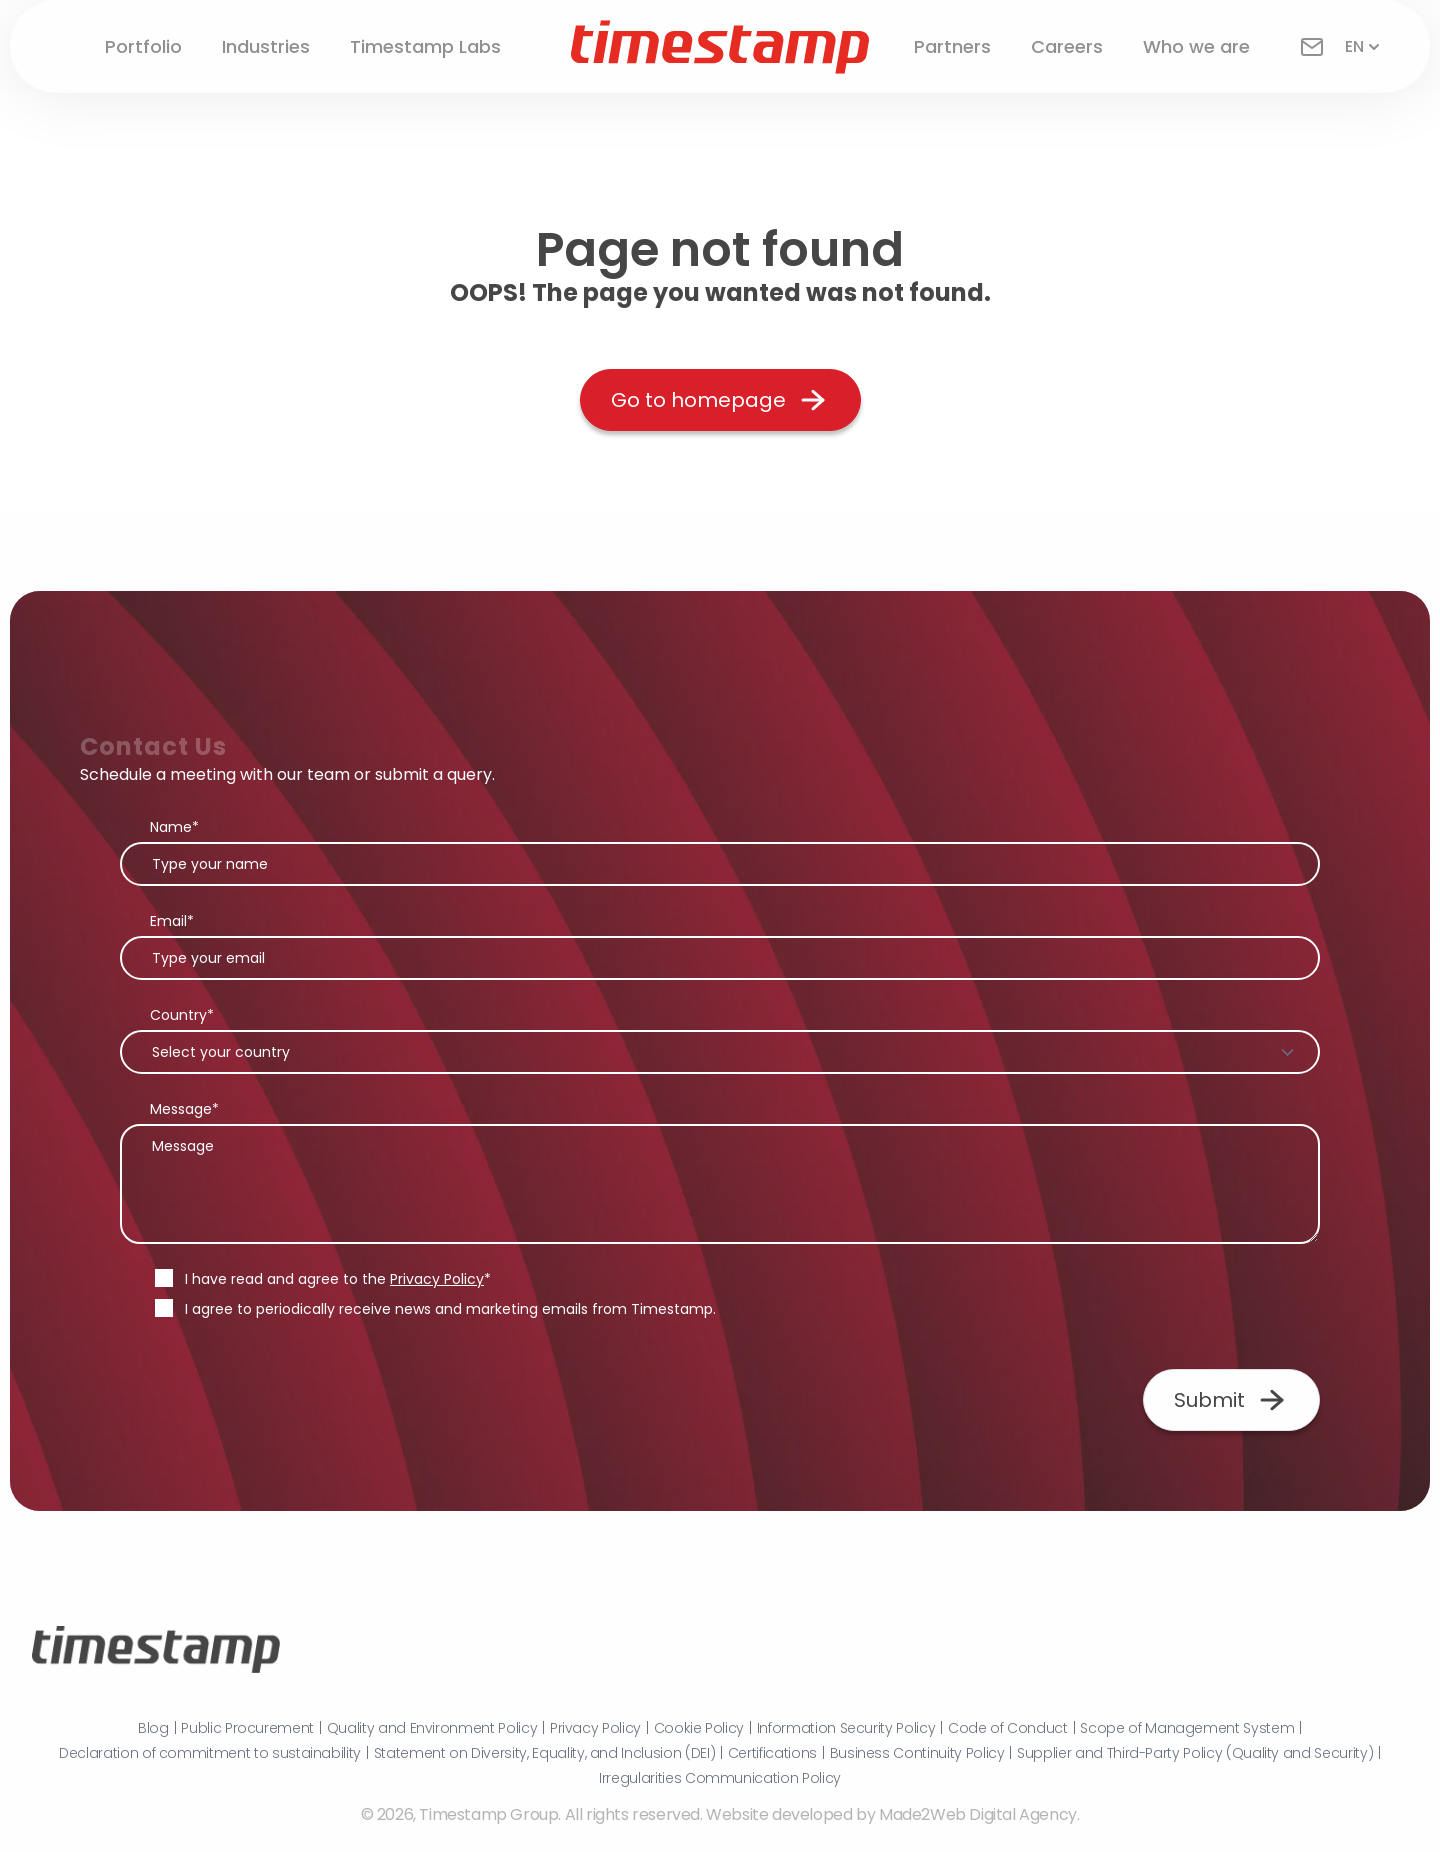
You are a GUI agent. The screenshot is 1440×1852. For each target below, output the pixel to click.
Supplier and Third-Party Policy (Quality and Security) (1195, 1753)
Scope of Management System (1187, 1728)
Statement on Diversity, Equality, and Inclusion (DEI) (544, 1753)
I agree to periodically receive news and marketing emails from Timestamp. (450, 1309)
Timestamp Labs (425, 46)
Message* (184, 1109)
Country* (182, 1015)
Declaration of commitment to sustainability (210, 1753)
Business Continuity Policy (917, 1753)
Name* (174, 827)
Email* (172, 921)
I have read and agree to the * (338, 1279)
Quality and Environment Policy (432, 1728)
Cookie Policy (699, 1728)
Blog (153, 1728)
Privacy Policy (437, 1279)
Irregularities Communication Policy (720, 1778)
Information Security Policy (846, 1728)
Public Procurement (247, 1728)
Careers (1067, 46)
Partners (952, 46)
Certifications (772, 1753)
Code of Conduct (1008, 1728)
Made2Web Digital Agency (978, 1814)
